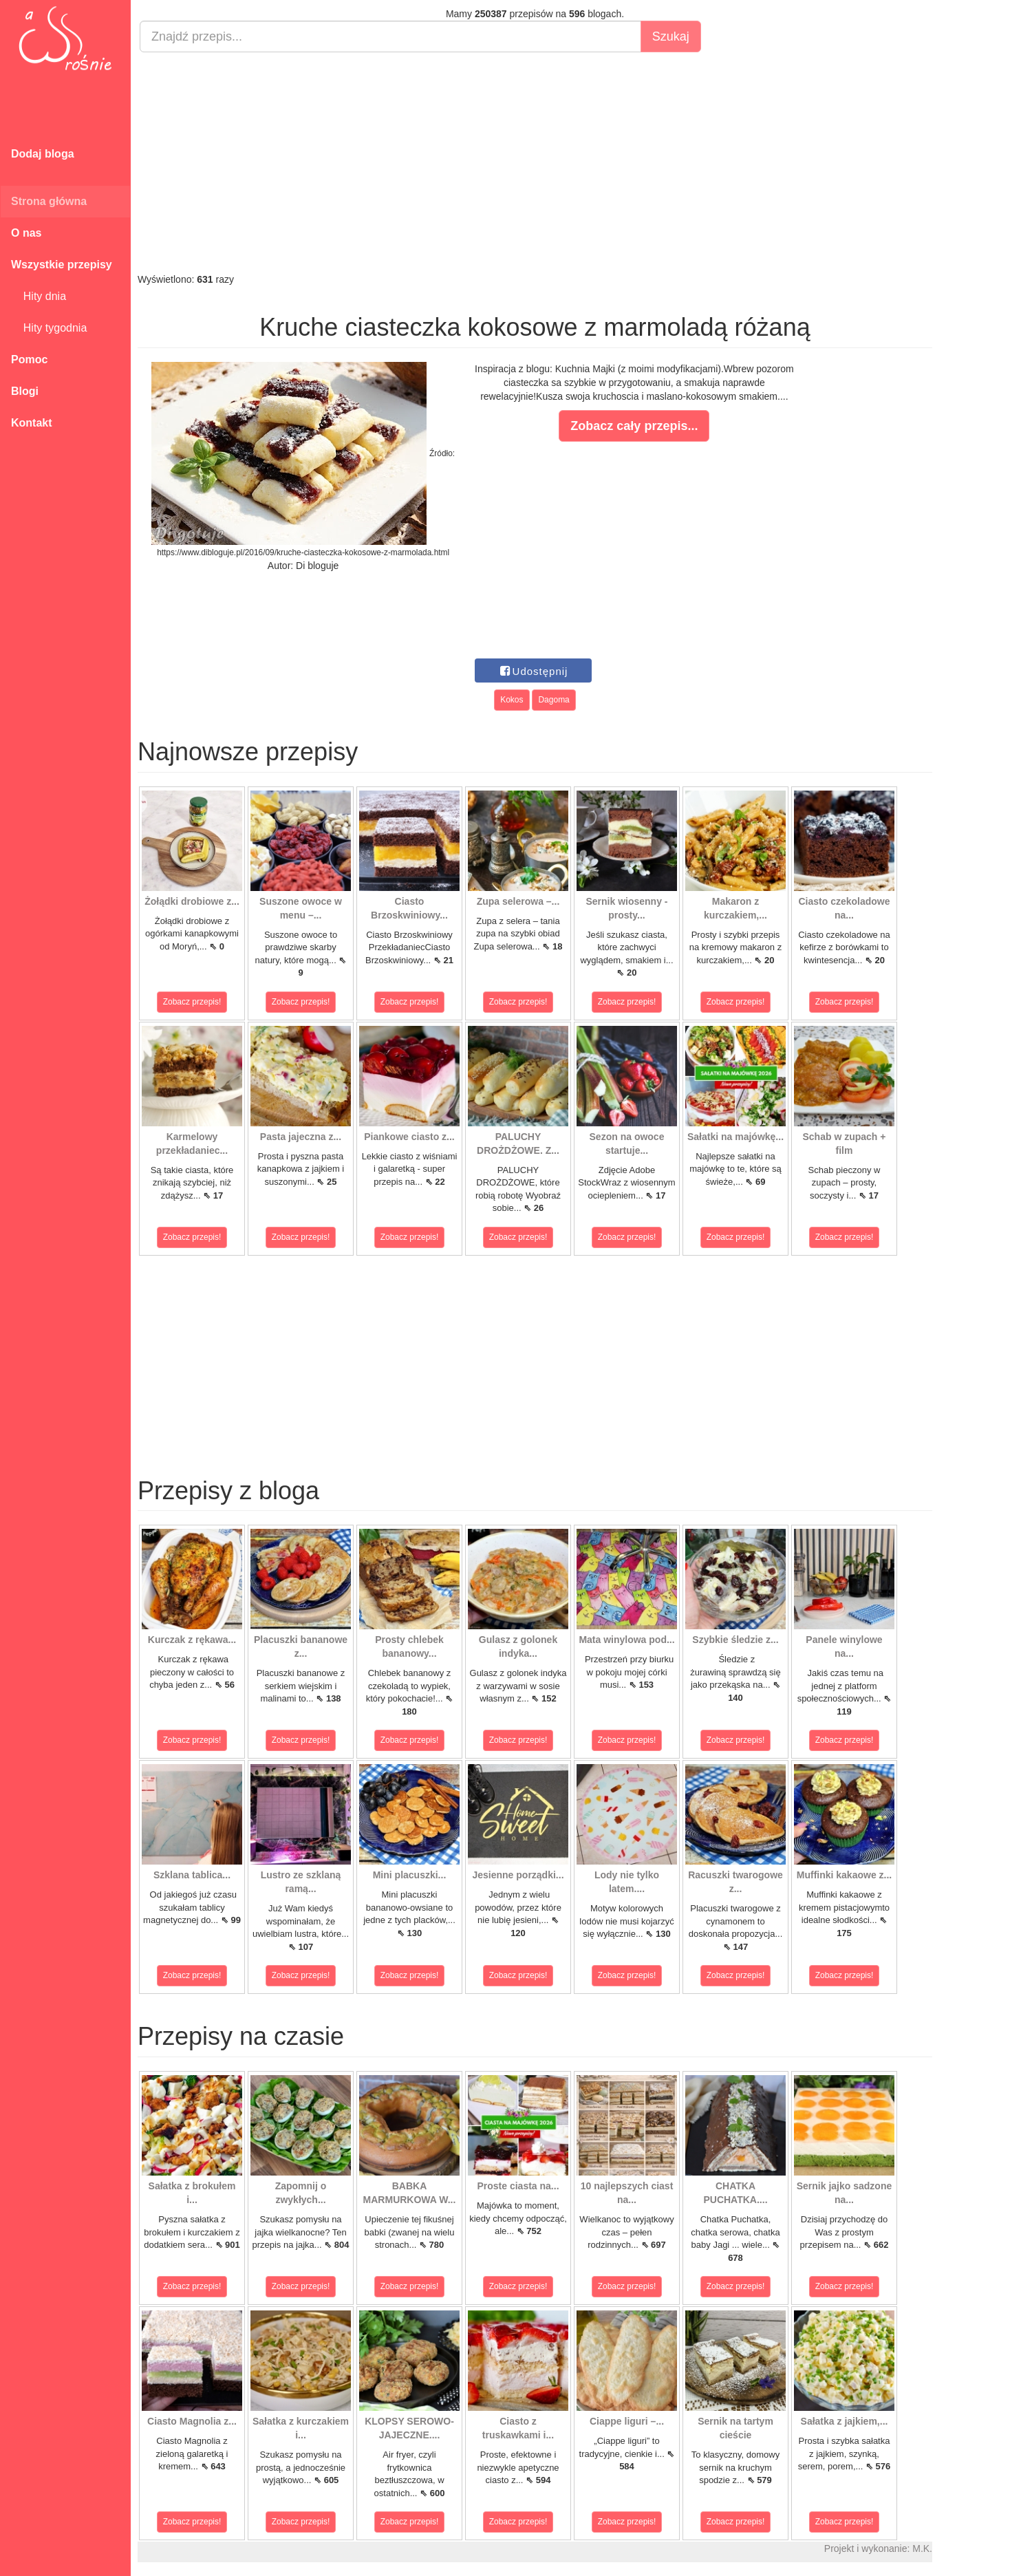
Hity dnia (38, 296)
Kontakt (31, 423)
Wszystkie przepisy (61, 264)
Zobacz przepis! (192, 1002)
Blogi (25, 391)
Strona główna (49, 201)
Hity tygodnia (49, 328)
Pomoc (29, 359)
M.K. (922, 2548)
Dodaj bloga (42, 154)
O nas (26, 233)
